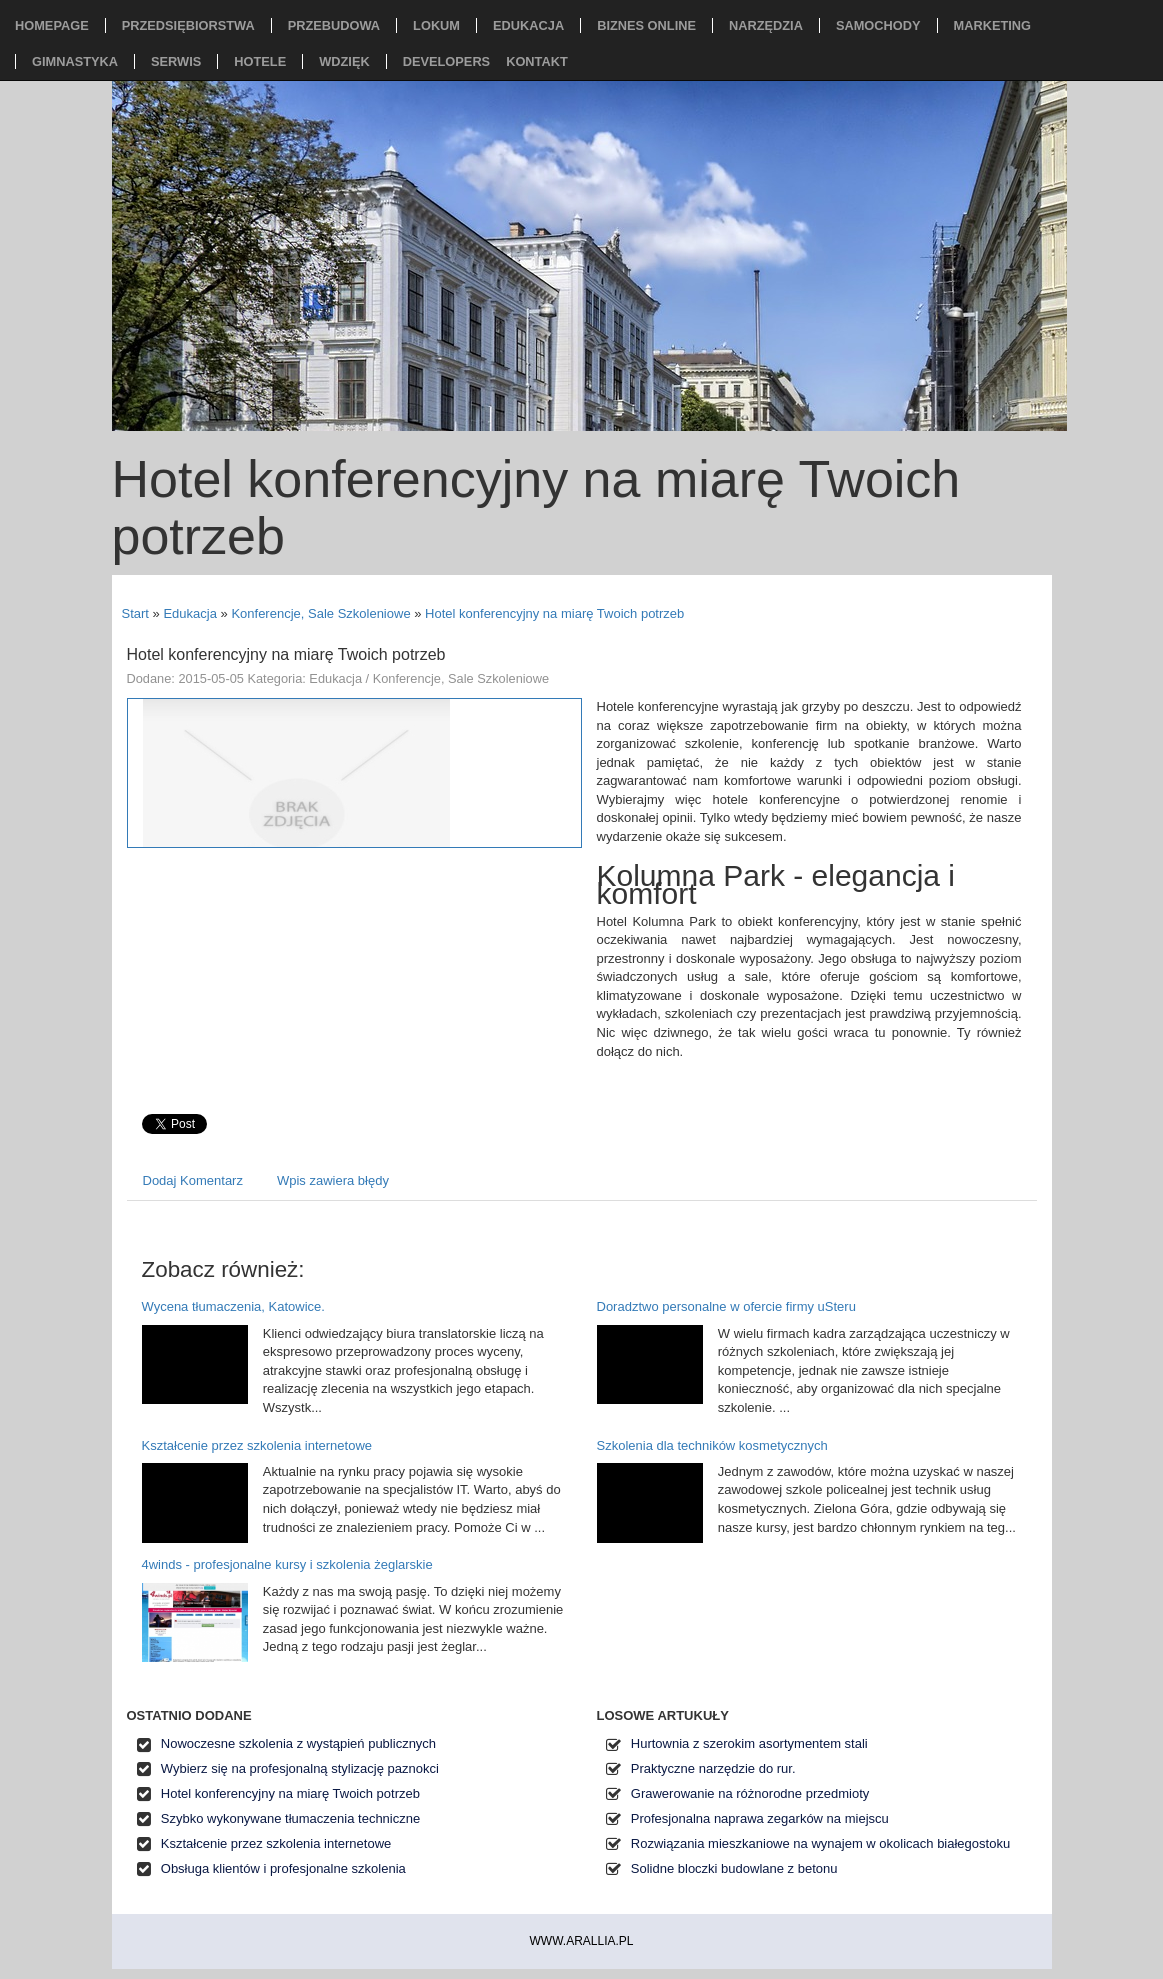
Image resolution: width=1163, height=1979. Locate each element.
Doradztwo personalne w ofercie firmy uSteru (726, 1306)
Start (135, 613)
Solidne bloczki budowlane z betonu (734, 1868)
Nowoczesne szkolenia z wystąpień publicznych (298, 1743)
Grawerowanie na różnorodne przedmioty (750, 1793)
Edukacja (189, 613)
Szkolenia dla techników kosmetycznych (712, 1445)
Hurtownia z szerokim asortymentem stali (749, 1743)
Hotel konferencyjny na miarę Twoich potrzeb (554, 613)
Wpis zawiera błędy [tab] (333, 1180)
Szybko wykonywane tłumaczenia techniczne (290, 1818)
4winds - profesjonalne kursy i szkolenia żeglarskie (287, 1564)
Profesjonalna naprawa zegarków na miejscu (760, 1818)
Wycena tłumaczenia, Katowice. (233, 1306)
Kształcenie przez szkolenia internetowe (257, 1445)
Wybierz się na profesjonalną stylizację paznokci (300, 1768)
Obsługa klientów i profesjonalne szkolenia (283, 1868)
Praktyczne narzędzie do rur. (713, 1768)
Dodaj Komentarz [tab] (193, 1180)
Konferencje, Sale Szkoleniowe (320, 613)
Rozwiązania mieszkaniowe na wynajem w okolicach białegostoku (820, 1843)
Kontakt (537, 61)
